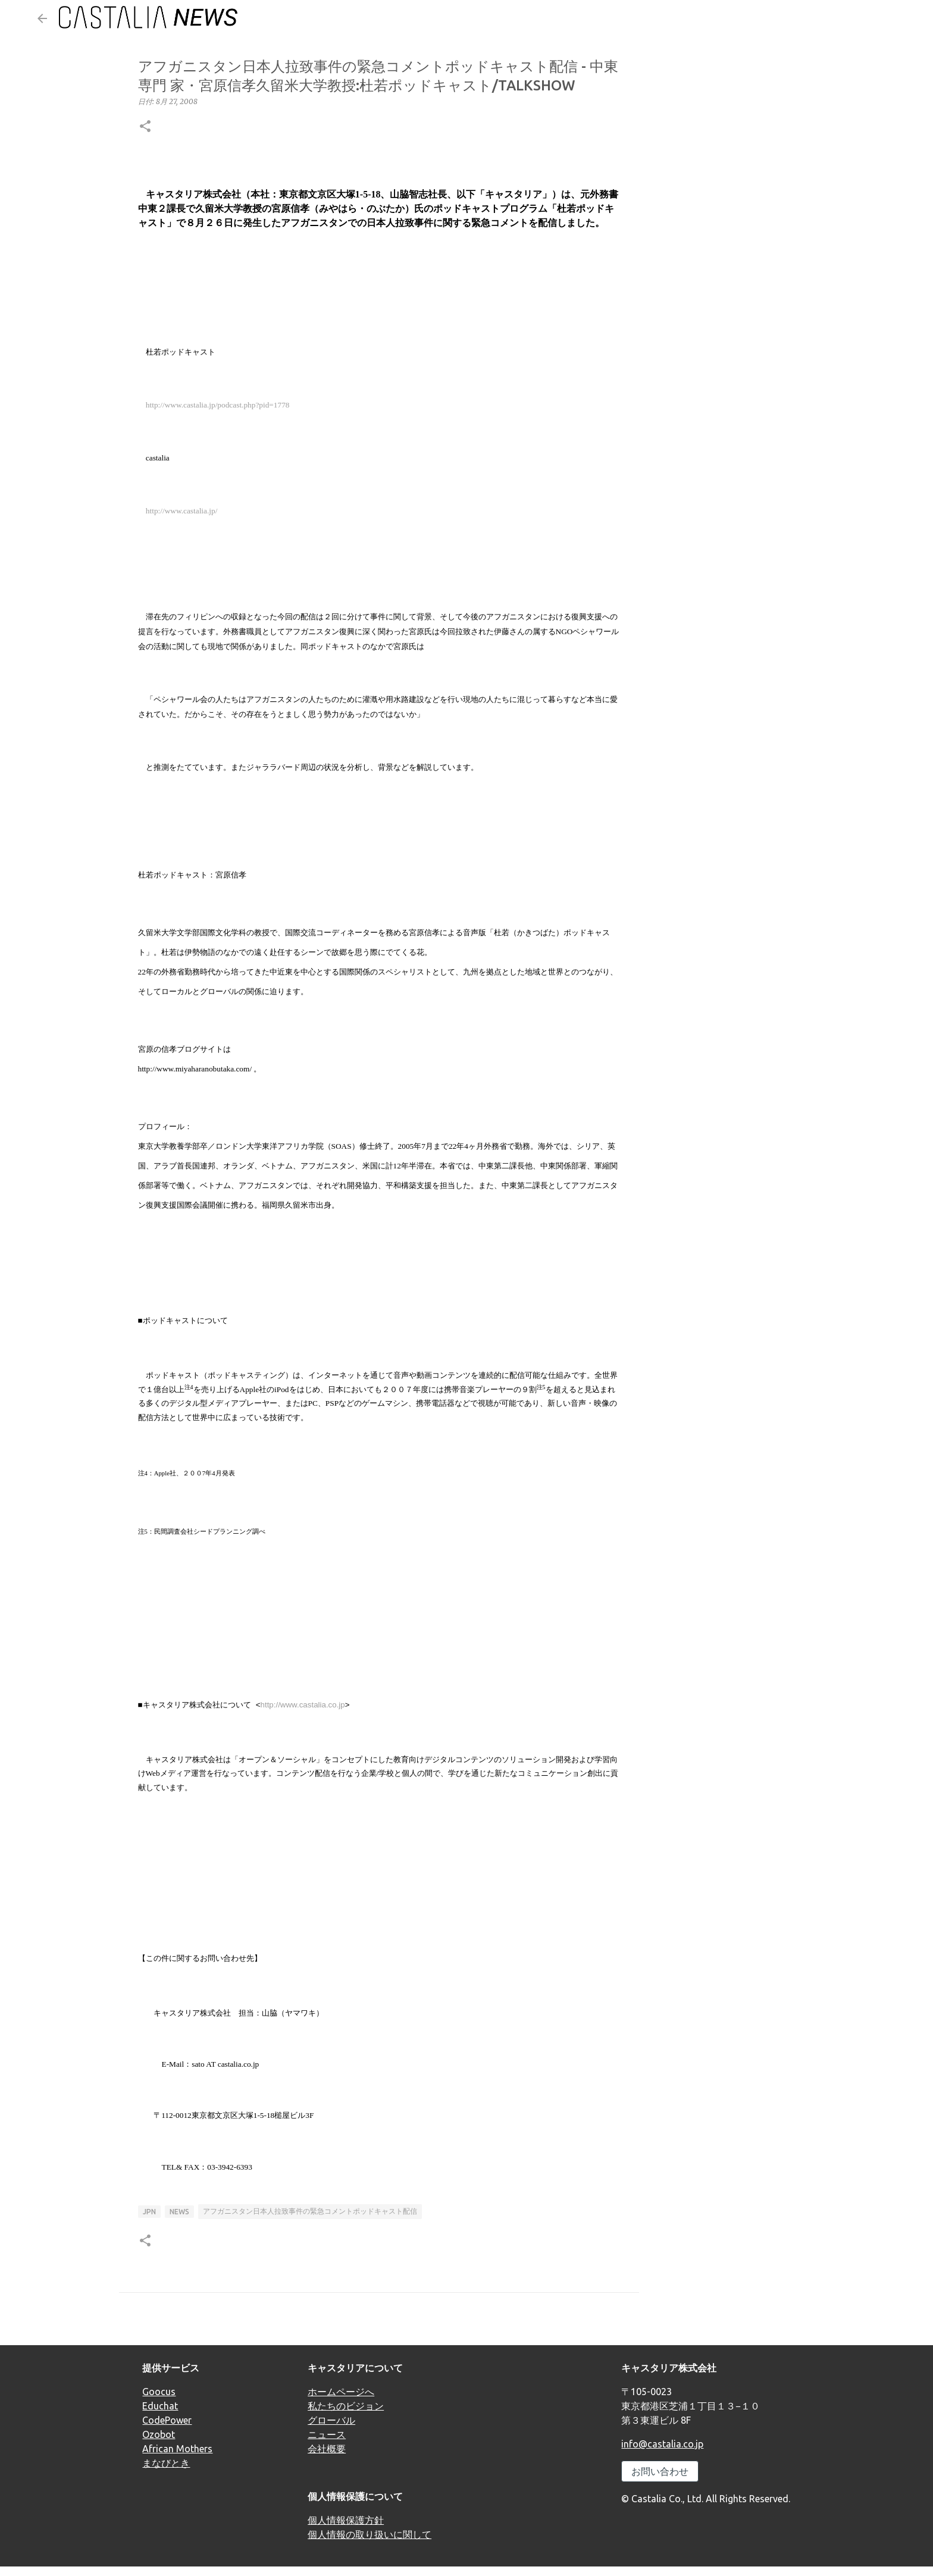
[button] (145, 127)
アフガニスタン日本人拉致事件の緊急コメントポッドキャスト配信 (310, 2211)
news (179, 2211)
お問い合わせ (659, 2471)
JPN (149, 2211)
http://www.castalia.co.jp (303, 1704)
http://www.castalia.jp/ (182, 510)
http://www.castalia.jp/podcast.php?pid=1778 (218, 404)
